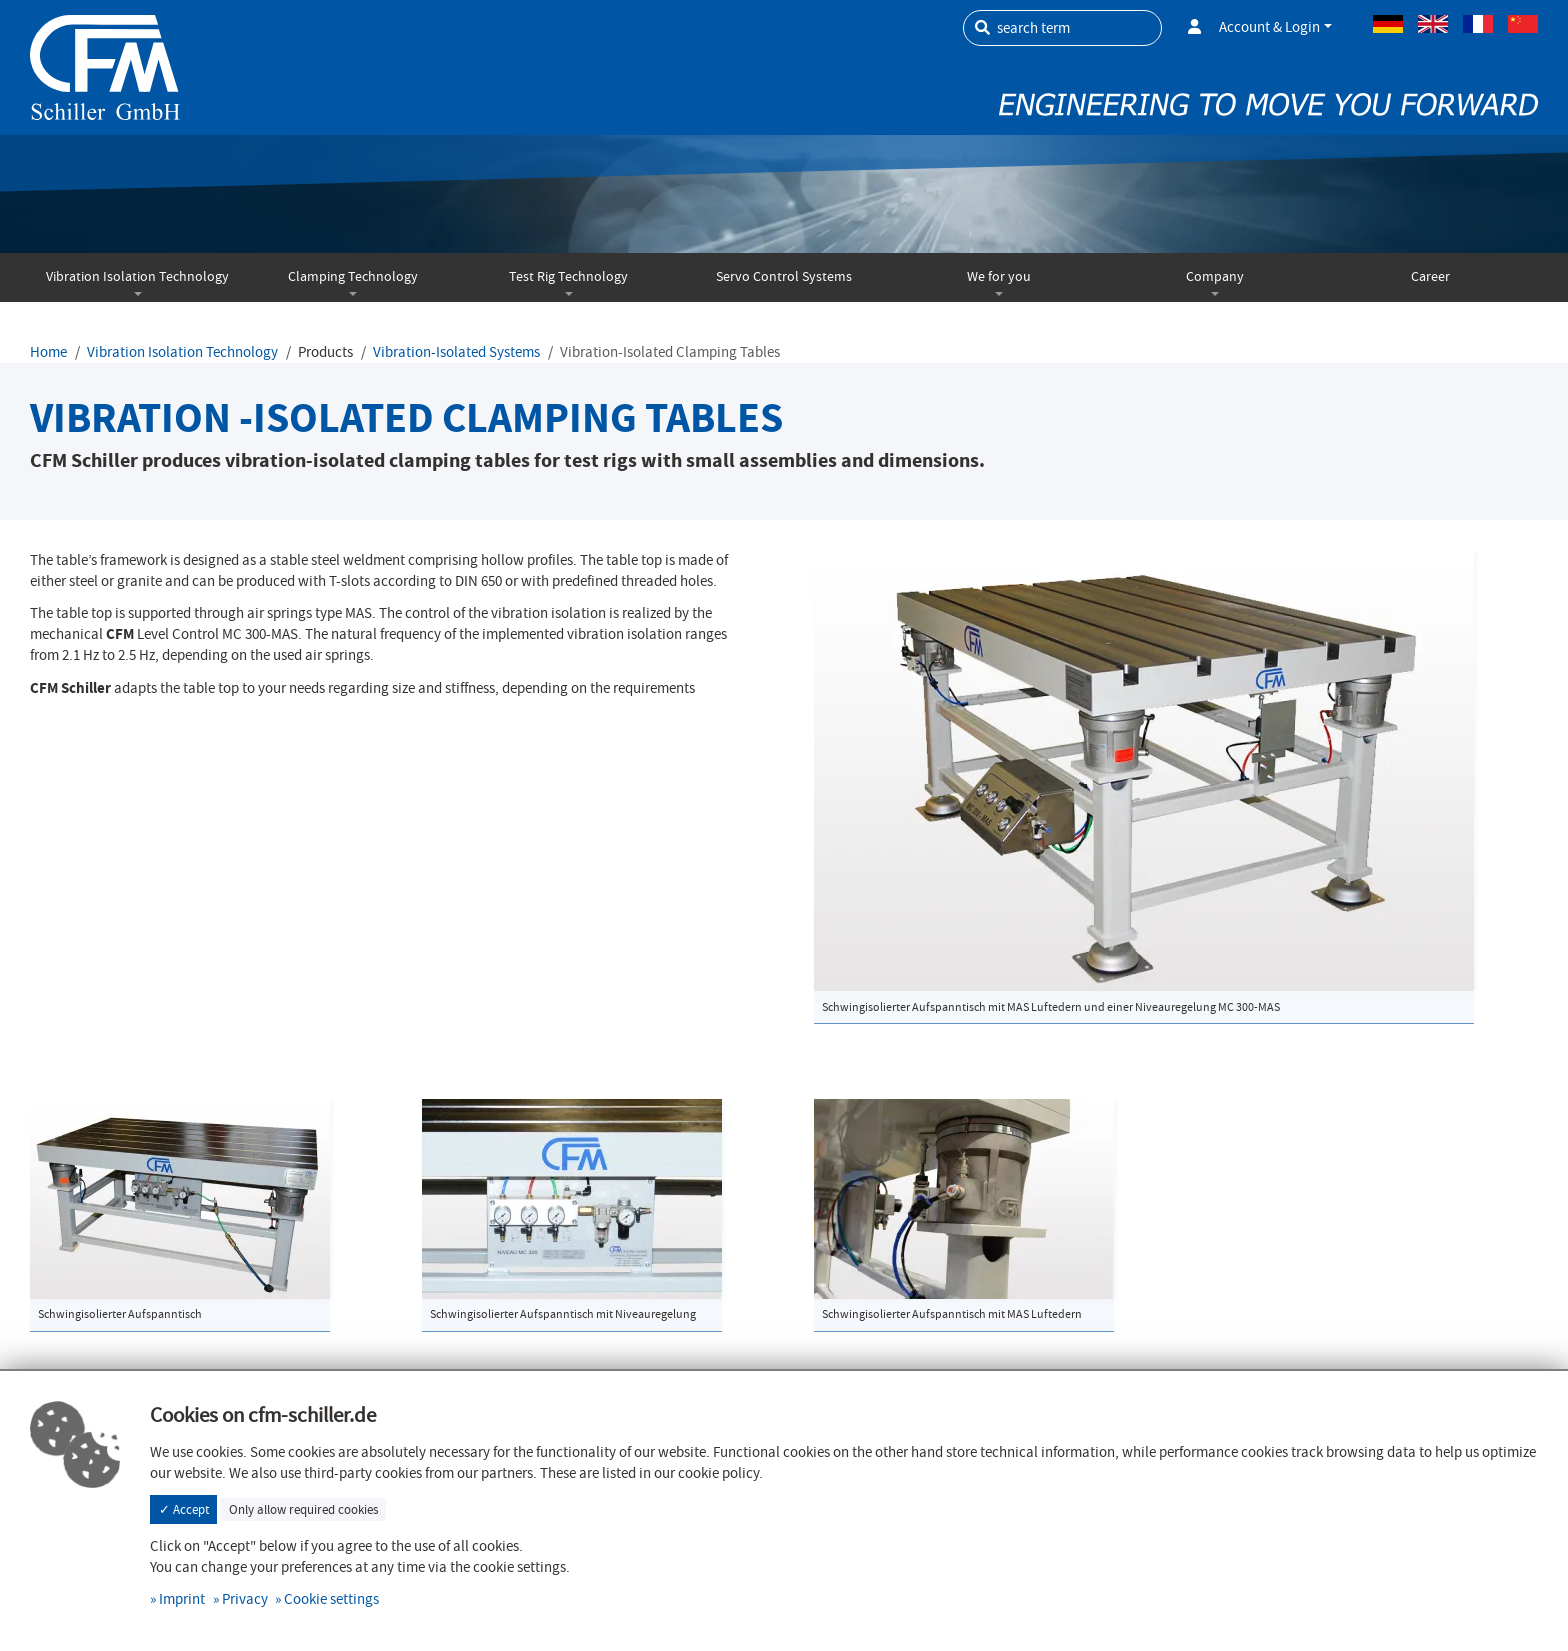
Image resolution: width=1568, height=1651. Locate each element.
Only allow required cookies (303, 1509)
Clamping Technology (353, 276)
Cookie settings (331, 1599)
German (1388, 24)
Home (48, 352)
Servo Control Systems (784, 276)
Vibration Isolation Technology (137, 276)
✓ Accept (184, 1509)
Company (1215, 276)
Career (1430, 276)
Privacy (245, 1599)
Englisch (1433, 24)
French (1478, 24)
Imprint (182, 1599)
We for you (999, 276)
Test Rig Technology (568, 276)
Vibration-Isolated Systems (456, 352)
